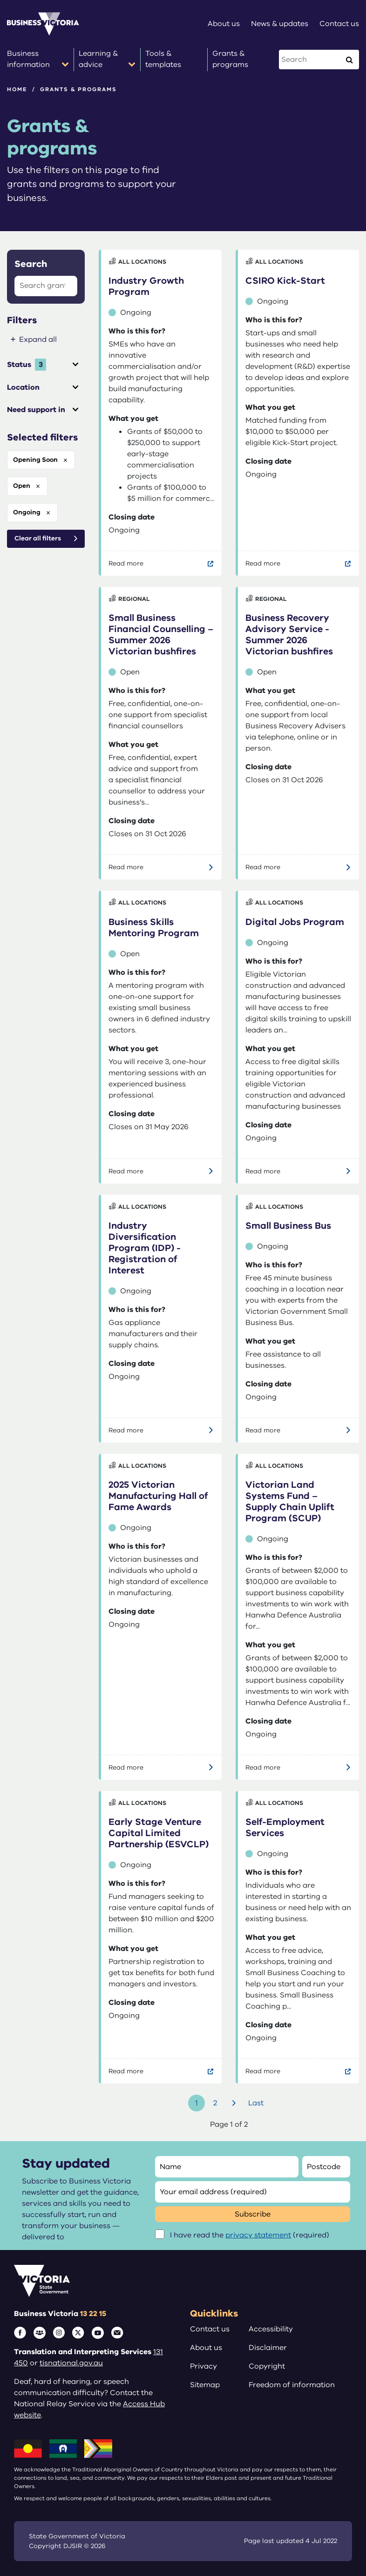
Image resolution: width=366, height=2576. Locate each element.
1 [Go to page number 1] (196, 2103)
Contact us (210, 2329)
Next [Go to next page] (235, 2103)
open (21, 485)
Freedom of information (292, 2385)
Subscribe (253, 2214)
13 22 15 (93, 2314)
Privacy (203, 2366)
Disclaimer (268, 2348)
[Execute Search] (349, 59)
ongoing (27, 512)
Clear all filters (37, 538)
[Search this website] (310, 59)
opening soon (35, 459)
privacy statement (258, 2235)
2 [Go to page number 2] (215, 2103)
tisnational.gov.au (71, 2363)
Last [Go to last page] (256, 2103)
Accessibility (271, 2329)
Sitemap (205, 2385)
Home (17, 89)
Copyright (267, 2366)
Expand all (38, 339)
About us (206, 2348)
